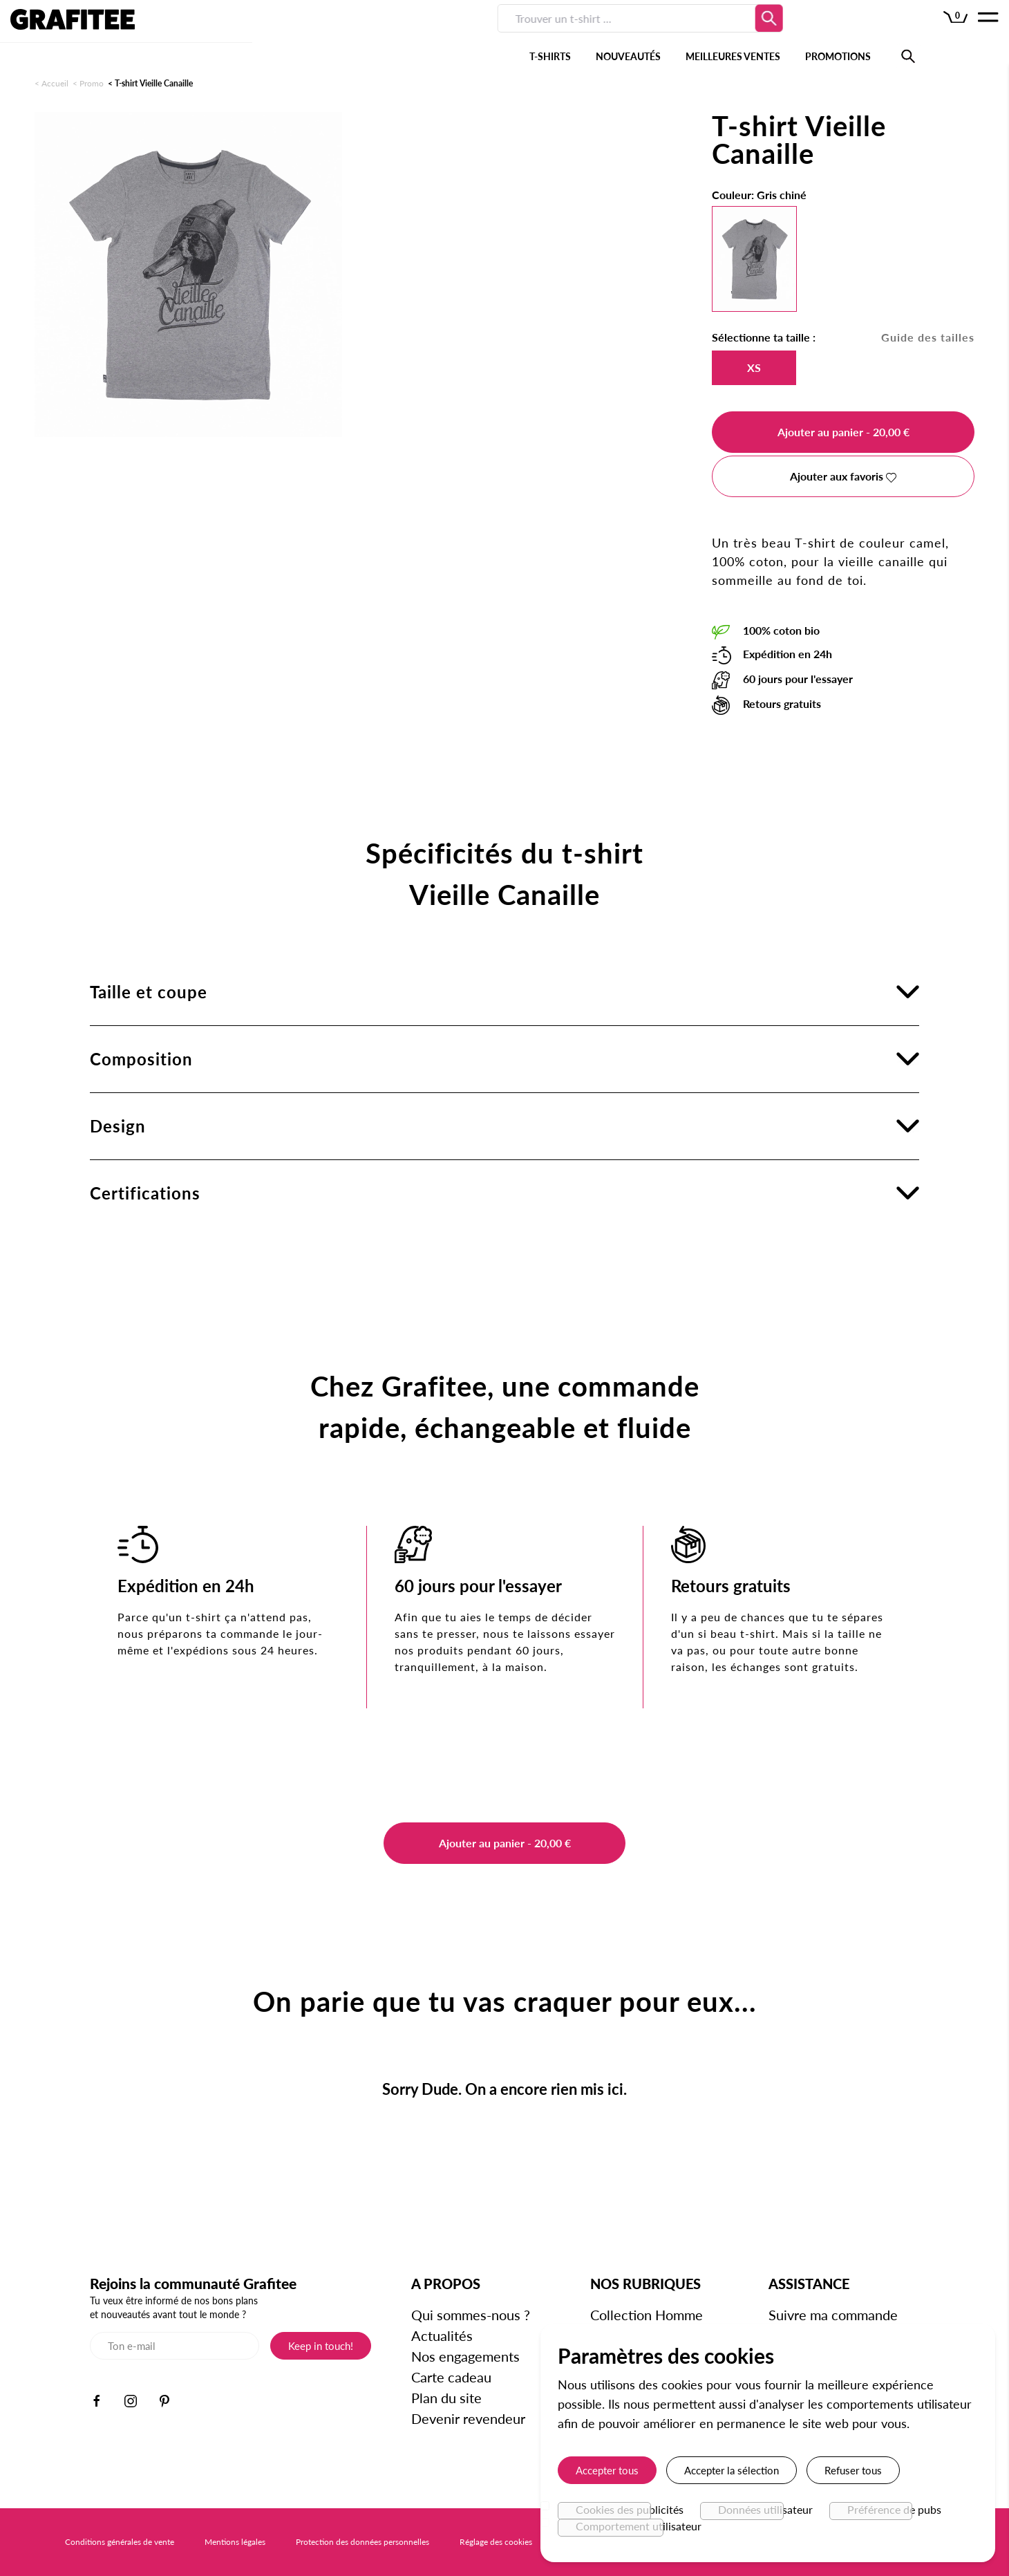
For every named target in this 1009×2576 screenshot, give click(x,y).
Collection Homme (647, 2314)
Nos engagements (467, 2356)
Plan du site (448, 2397)
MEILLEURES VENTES (512, 34)
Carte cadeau (453, 2377)
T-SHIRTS (329, 34)
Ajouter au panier (843, 431)
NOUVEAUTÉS (407, 34)
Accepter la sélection (731, 2470)
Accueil (54, 83)
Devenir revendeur (470, 2418)
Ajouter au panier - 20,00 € (505, 1842)
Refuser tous (853, 2470)
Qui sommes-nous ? (472, 2314)
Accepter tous (607, 2470)
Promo (91, 83)
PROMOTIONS (617, 34)
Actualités (443, 2335)
